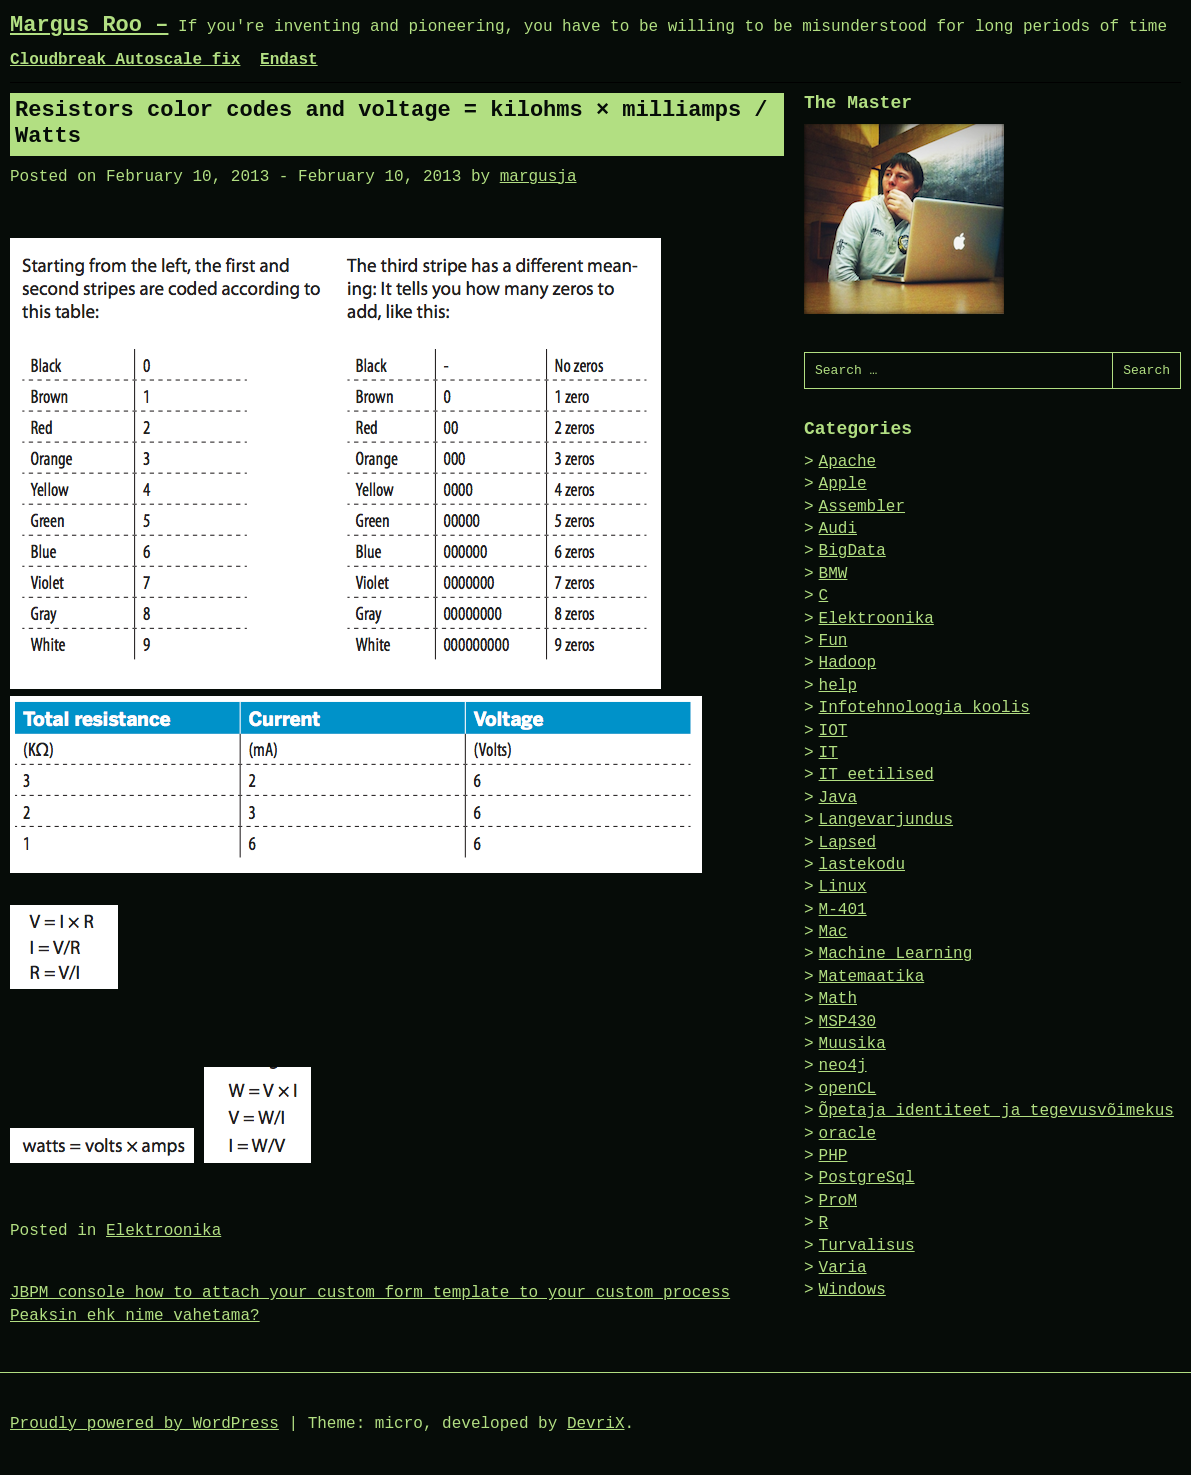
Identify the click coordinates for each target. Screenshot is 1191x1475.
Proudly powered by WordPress (144, 1424)
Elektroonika (163, 1231)
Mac (833, 932)
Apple (843, 484)
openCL (848, 1089)
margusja (538, 177)
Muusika (852, 1044)
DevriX (596, 1424)
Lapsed (848, 843)
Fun (833, 641)
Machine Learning (896, 954)
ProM (838, 1201)
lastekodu (862, 865)
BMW (833, 574)
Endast (289, 60)
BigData (852, 551)
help (838, 686)
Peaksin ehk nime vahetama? (135, 1316)
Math (838, 999)
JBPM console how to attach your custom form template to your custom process (370, 1293)
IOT (833, 731)
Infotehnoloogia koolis (924, 708)
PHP (833, 1156)
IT (828, 753)
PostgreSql (867, 1178)
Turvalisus (867, 1246)
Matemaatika (872, 977)
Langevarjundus (886, 820)
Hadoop (848, 663)
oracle (848, 1134)
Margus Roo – (89, 25)
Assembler (862, 507)
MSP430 (848, 1022)
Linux (843, 887)
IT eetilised (876, 775)
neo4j (843, 1066)
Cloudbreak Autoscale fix (125, 60)
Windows (852, 1290)
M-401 (843, 910)
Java (838, 798)
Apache (848, 462)
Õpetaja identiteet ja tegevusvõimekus (996, 1111)
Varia (843, 1268)
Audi (838, 529)
